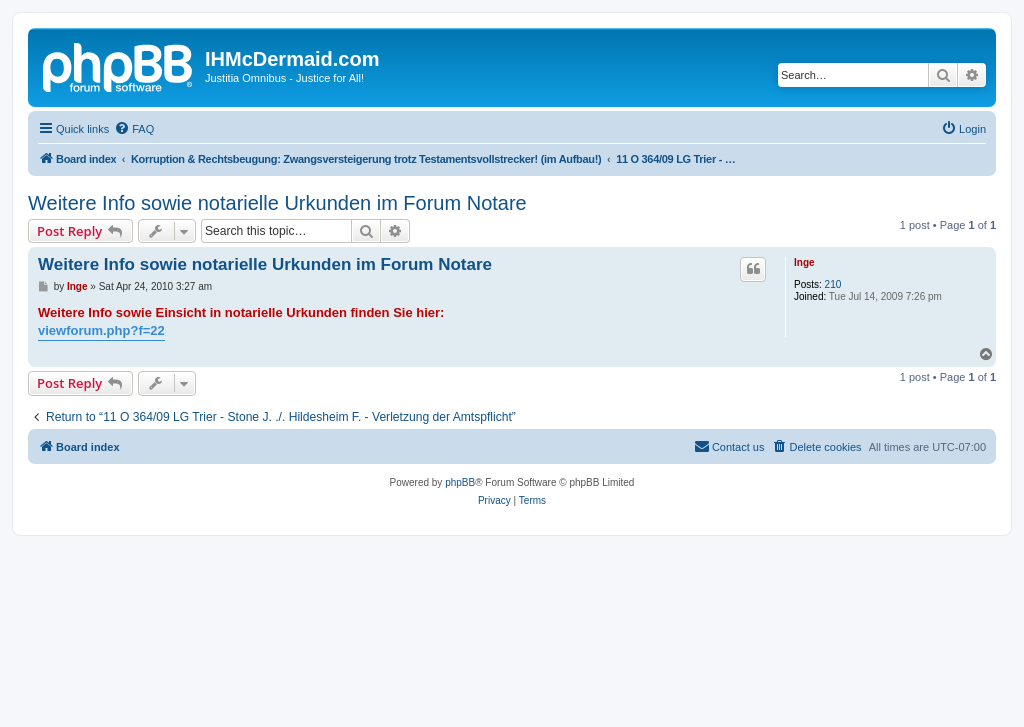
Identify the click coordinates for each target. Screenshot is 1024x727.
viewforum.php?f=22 (101, 330)
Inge (804, 262)
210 (833, 284)
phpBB (460, 482)
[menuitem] (134, 129)
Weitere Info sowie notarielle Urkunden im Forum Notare (277, 203)
